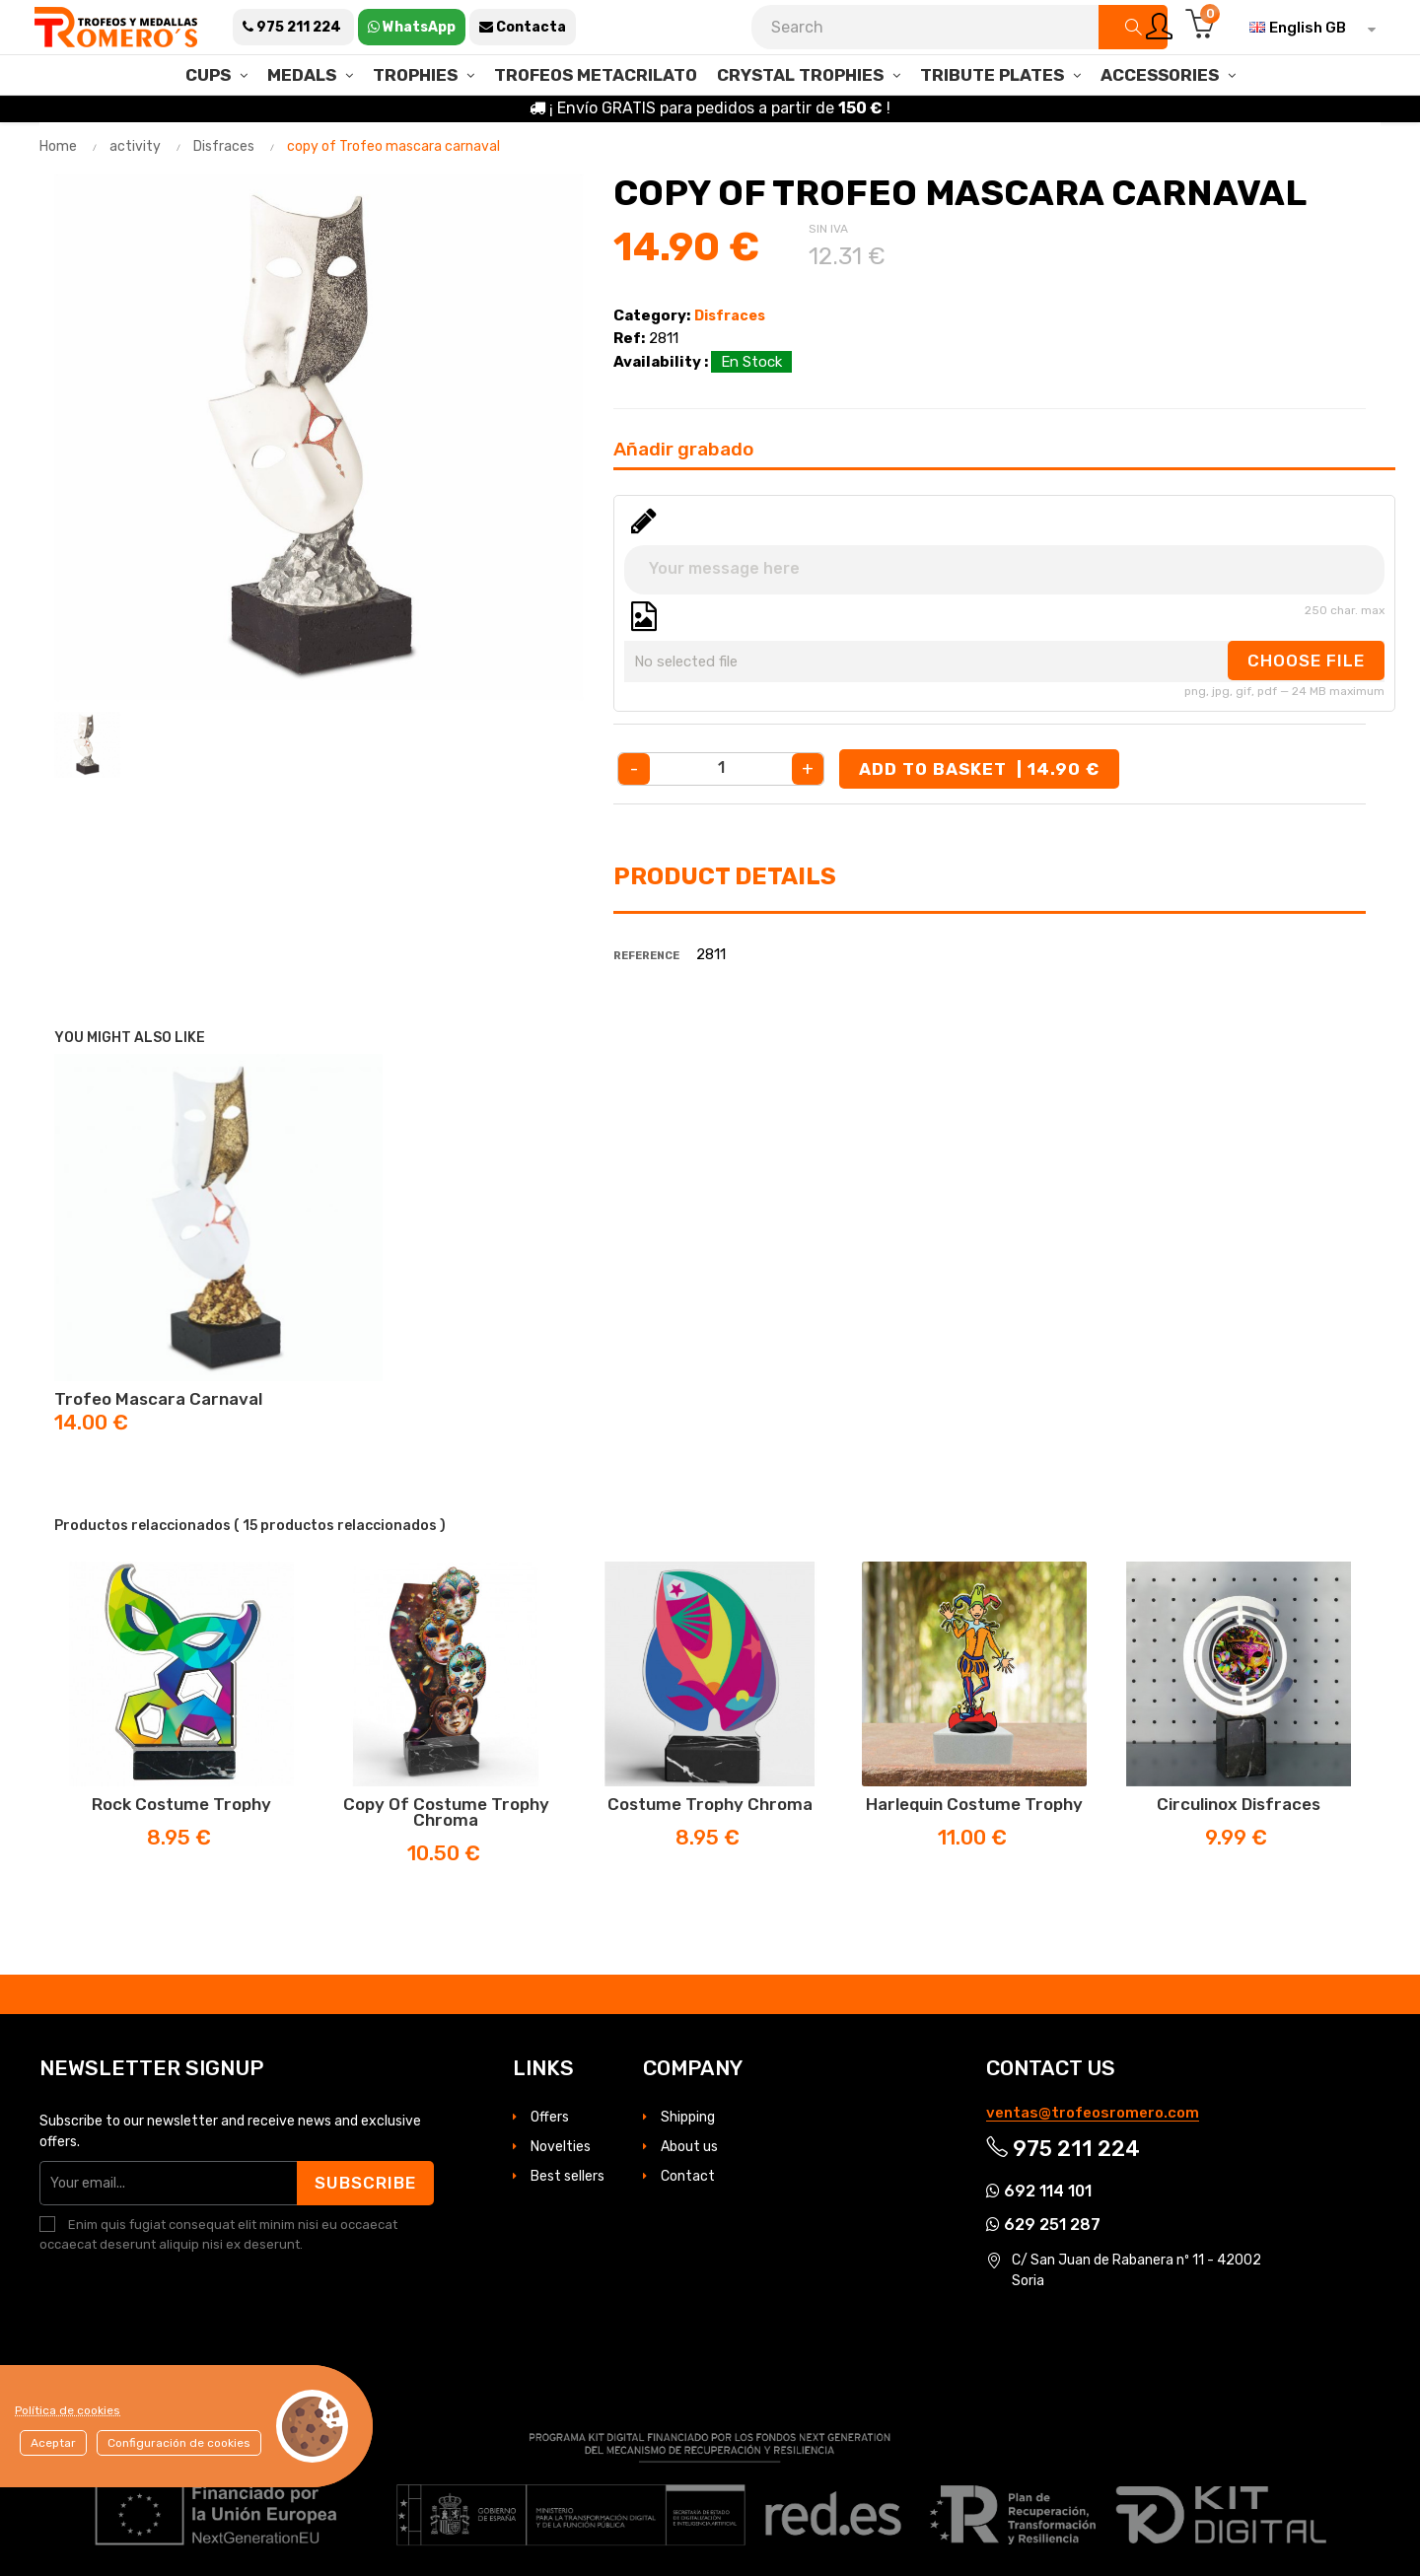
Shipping (688, 2117)
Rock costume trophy (181, 1804)
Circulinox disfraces (1238, 1804)
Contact (688, 2176)
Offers (550, 2117)
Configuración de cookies (178, 2443)
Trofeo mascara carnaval (158, 1399)
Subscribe (365, 2183)
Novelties (561, 2146)
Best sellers (567, 2176)
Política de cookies (67, 2410)
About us (689, 2146)
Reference (646, 955)
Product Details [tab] (724, 876)
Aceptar (53, 2443)
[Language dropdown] (1307, 27)
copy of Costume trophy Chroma (446, 1812)
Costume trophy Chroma (710, 1804)
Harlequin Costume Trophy (974, 1804)
